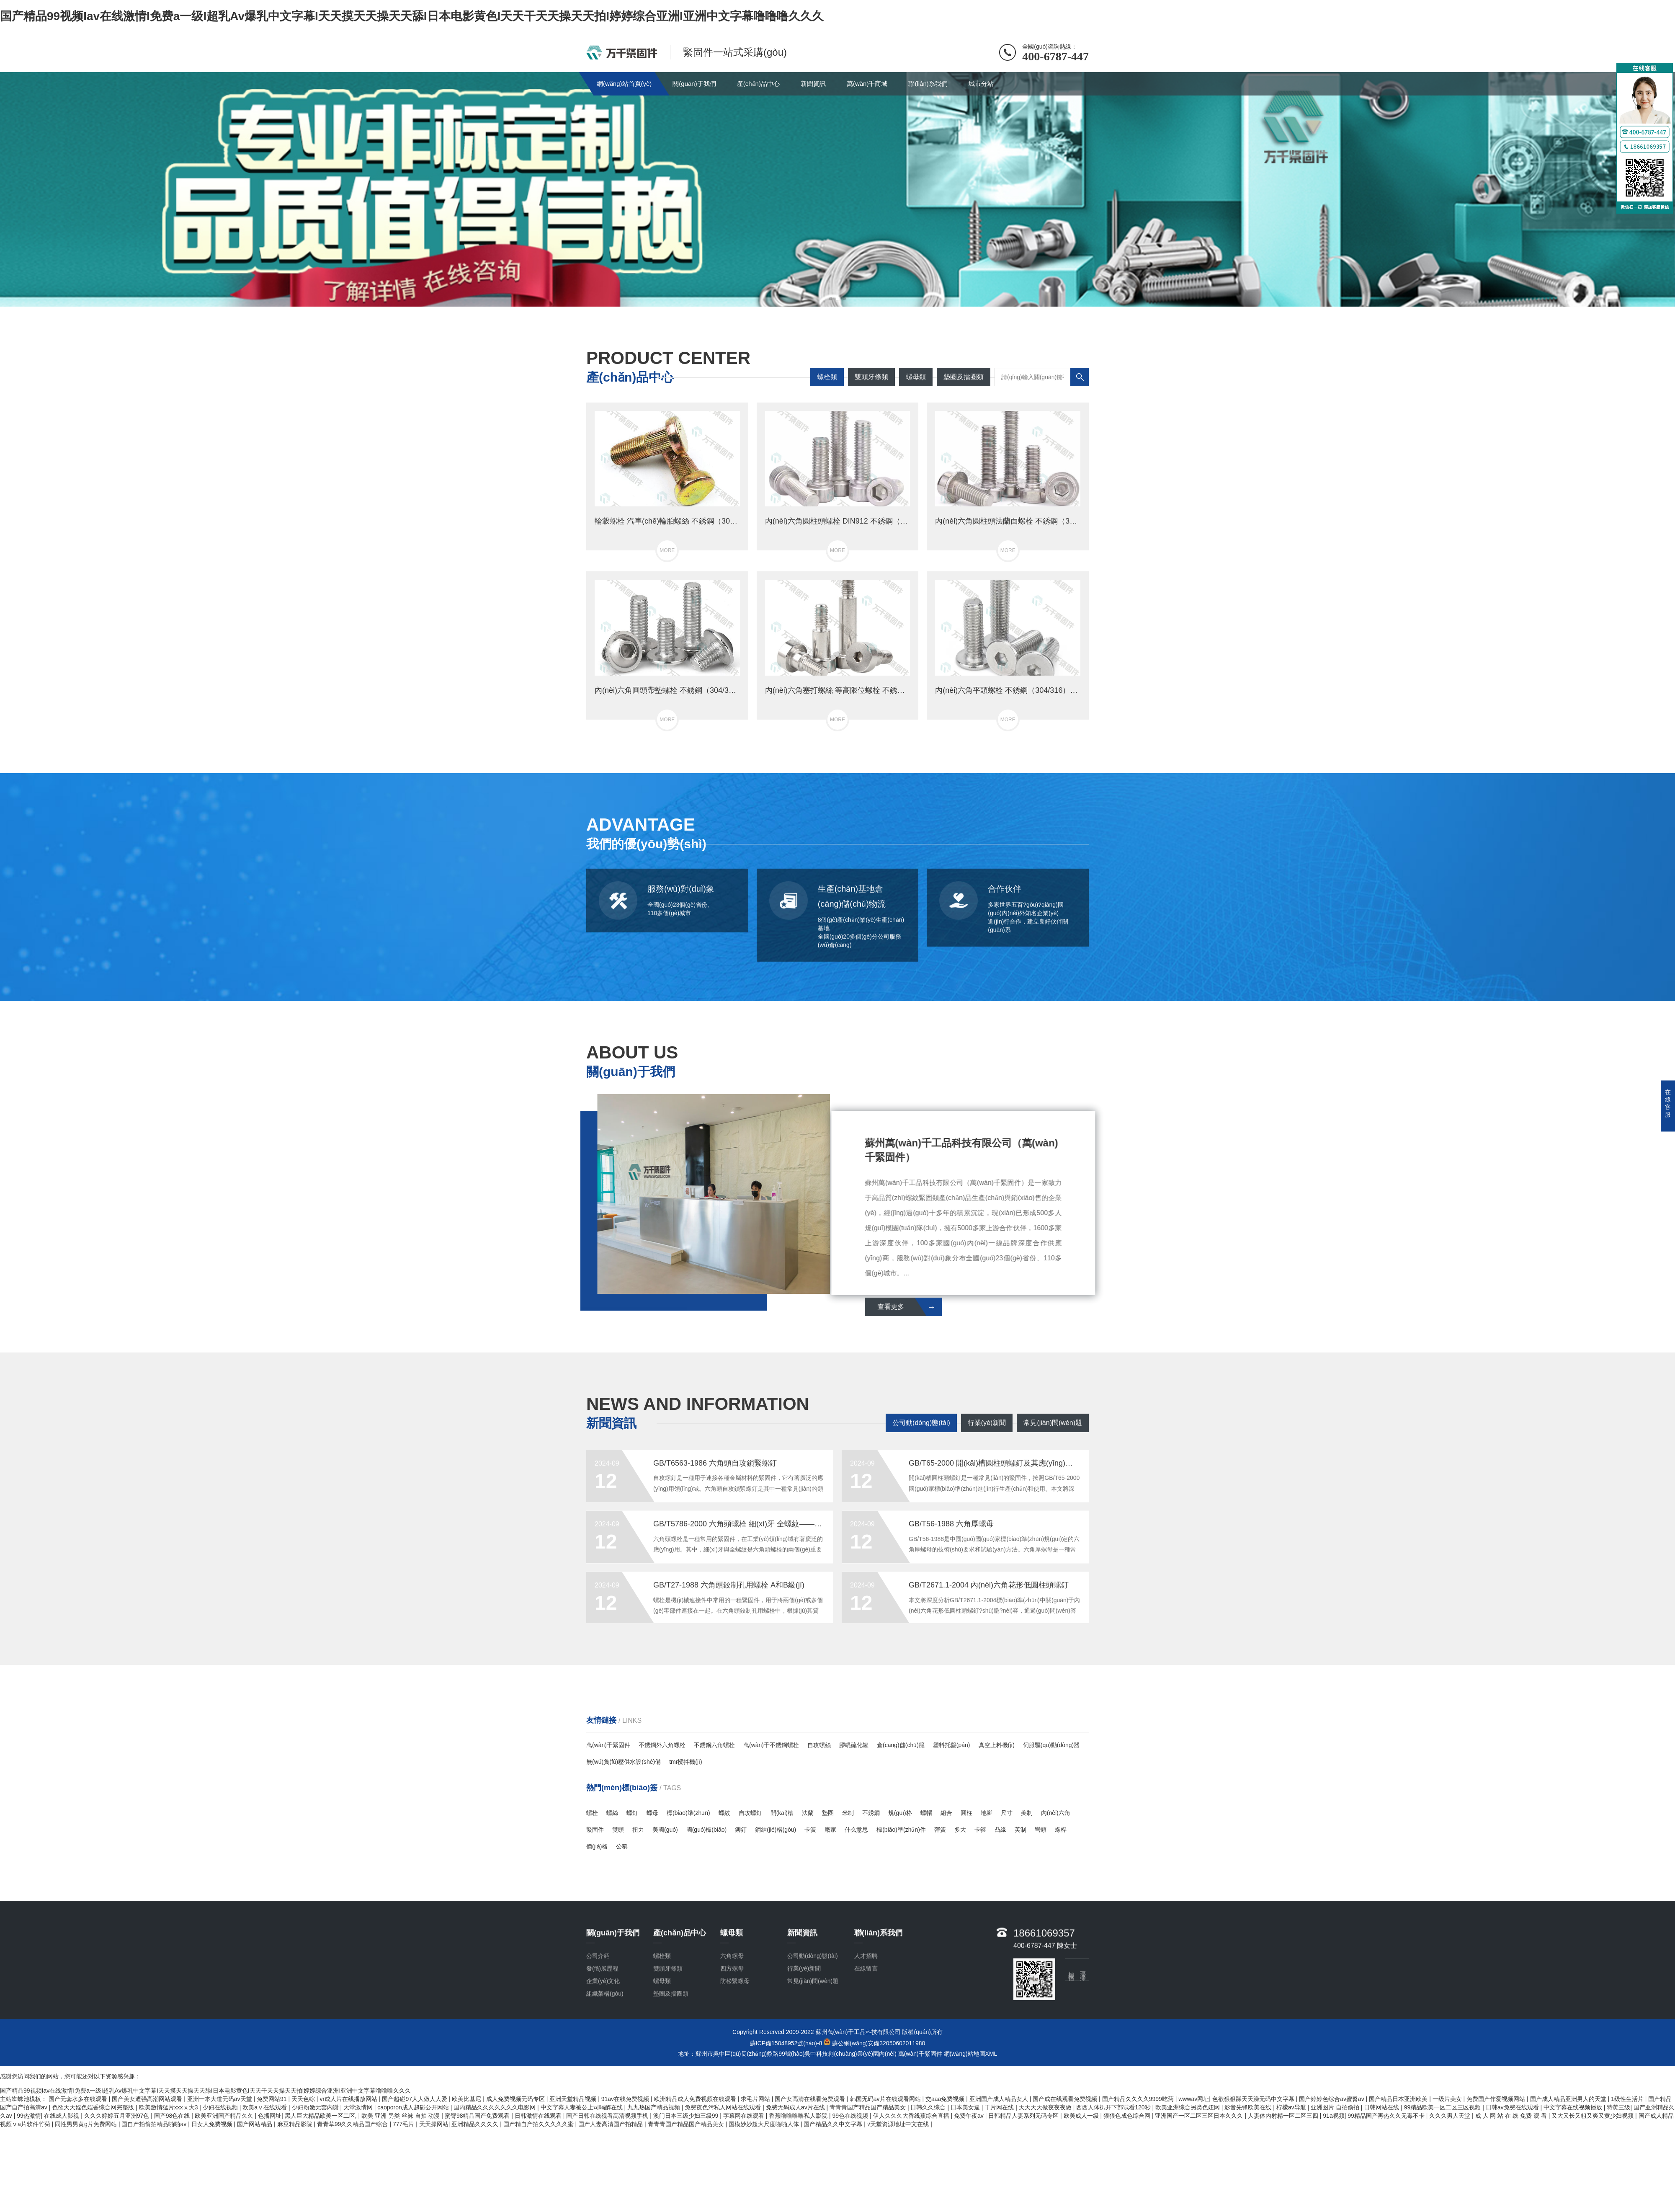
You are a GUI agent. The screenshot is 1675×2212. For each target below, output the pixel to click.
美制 (1027, 1812)
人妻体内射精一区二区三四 (1284, 2115)
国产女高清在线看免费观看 (811, 2099)
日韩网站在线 (1382, 2107)
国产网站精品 (255, 2124)
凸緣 (1000, 1829)
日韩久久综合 (928, 2107)
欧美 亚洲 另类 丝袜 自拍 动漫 (401, 2115)
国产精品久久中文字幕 (834, 2124)
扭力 (638, 1829)
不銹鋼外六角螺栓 (662, 1745)
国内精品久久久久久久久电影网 (495, 2107)
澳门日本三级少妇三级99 (686, 2115)
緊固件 (595, 1829)
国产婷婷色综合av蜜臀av (1332, 2099)
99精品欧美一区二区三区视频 (1443, 2107)
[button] (830, 298)
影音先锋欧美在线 (1248, 2107)
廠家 (830, 1829)
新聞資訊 (813, 83)
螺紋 (724, 1812)
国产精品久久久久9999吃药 (1138, 2099)
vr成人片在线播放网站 (349, 2099)
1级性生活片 (1628, 2099)
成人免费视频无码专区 (516, 2099)
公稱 (622, 1846)
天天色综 (304, 2099)
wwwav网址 (1193, 2099)
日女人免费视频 (212, 2124)
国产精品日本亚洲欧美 (1399, 2099)
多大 (960, 1829)
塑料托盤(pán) (951, 1745)
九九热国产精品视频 (654, 2107)
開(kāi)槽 (782, 1812)
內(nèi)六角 (1055, 1812)
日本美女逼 (966, 2107)
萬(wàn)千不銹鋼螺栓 (771, 1745)
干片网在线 (999, 2107)
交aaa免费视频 (945, 2099)
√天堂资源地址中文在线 (899, 2124)
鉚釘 (741, 1829)
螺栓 (592, 1812)
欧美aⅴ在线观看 (265, 2107)
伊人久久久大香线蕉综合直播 (912, 2115)
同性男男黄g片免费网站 (87, 2124)
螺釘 (632, 1812)
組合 (946, 1812)
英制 (1020, 1829)
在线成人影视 (62, 2115)
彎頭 (1040, 1829)
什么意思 (856, 1829)
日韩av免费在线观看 (1513, 2107)
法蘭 (808, 1812)
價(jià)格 (597, 1846)
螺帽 (926, 1812)
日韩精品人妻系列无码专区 (1024, 2115)
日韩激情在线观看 (539, 2115)
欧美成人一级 (1082, 2115)
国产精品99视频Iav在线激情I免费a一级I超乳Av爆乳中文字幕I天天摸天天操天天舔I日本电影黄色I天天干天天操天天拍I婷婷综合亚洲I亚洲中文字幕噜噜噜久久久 (412, 16)
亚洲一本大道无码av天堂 (220, 2099)
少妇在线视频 (221, 2107)
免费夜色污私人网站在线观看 (724, 2107)
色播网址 (269, 2115)
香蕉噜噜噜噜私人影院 (799, 2115)
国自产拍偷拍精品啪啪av (154, 2124)
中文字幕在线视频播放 (1574, 2107)
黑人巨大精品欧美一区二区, (321, 2115)
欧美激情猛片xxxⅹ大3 (169, 2107)
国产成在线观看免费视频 (1066, 2099)
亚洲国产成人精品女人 (999, 2099)
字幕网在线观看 (744, 2115)
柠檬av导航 (1292, 2107)
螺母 (652, 1812)
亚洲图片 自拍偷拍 (1336, 2107)
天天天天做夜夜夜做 (1046, 2107)
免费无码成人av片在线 (796, 2107)
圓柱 (966, 1812)
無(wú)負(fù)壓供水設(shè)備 (623, 1761)
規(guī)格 (900, 1812)
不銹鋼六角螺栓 (714, 1745)
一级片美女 (1448, 2099)
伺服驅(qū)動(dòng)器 (1051, 1745)
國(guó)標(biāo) (706, 1829)
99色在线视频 (851, 2115)
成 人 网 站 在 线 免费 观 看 (1512, 2115)
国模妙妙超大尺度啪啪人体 (765, 2124)
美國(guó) (665, 1829)
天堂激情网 (358, 2107)
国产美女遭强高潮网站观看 (148, 2099)
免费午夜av (969, 2115)
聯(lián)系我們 (927, 83)
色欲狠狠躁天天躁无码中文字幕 (1254, 2099)
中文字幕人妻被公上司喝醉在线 (582, 2107)
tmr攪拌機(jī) (685, 1761)
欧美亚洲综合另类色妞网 (1188, 2107)
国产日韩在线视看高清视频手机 (608, 2115)
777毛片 (404, 2124)
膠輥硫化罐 (853, 1745)
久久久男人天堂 (1450, 2115)
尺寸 (1007, 1812)
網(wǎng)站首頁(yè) (624, 83)
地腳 (986, 1812)
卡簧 (810, 1829)
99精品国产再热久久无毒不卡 (1387, 2115)
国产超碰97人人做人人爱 (415, 2099)
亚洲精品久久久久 (475, 2124)
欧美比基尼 (467, 2099)
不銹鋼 (871, 1812)
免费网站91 (272, 2099)
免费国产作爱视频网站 (1496, 2099)
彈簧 (940, 1829)
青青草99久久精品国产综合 (353, 2124)
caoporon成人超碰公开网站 (413, 2107)
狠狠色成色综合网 (1127, 2115)
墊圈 (828, 1812)
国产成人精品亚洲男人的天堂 (1569, 2099)
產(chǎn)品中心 (758, 83)
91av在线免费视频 (626, 2099)
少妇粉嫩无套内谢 (316, 2107)
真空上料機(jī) (997, 1745)
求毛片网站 (756, 2099)
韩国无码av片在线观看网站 (886, 2099)
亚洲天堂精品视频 (573, 2099)
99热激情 (29, 2115)
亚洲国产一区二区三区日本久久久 (1200, 2115)
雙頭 (618, 1829)
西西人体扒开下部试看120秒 (1114, 2107)
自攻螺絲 (819, 1745)
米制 (848, 1812)
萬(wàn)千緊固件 (608, 1745)
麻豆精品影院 (295, 2124)
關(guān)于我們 (694, 83)
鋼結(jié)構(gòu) (775, 1829)
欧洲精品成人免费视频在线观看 (696, 2099)
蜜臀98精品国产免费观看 (478, 2115)
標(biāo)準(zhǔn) (688, 1812)
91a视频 (1333, 2115)
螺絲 (612, 1812)
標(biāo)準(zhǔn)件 (901, 1829)
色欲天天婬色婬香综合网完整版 (94, 2107)
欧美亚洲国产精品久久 (225, 2115)
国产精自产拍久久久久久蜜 (539, 2124)
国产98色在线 (172, 2115)
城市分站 (981, 83)
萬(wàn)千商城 (867, 83)
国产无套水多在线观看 (79, 2099)
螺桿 (1061, 1829)
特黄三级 (1618, 2107)
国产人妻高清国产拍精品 (611, 2124)
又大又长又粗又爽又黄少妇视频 (1593, 2115)
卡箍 (980, 1829)
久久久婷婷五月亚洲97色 (117, 2115)
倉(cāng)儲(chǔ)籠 (901, 1745)
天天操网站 (433, 2124)
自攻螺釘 (750, 1812)
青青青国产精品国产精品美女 (868, 2107)
